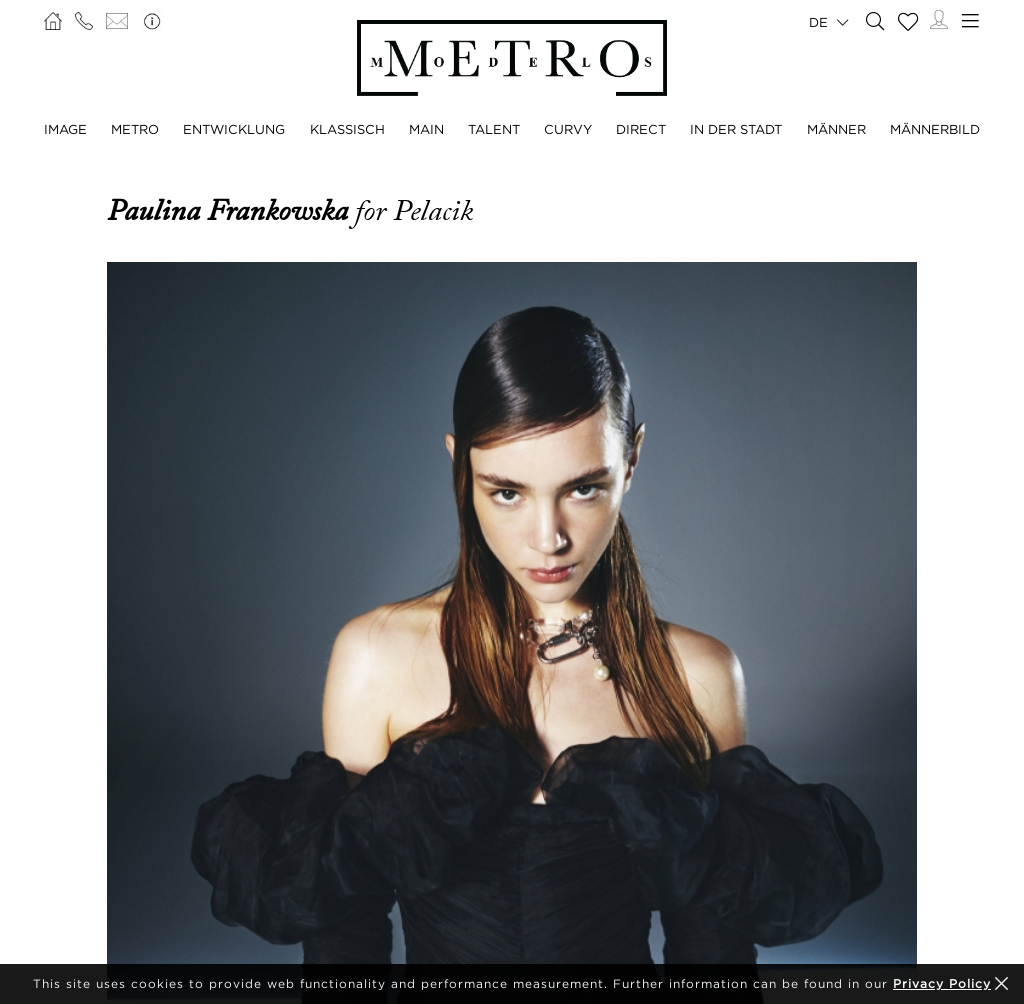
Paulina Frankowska (231, 211)
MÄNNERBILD (935, 129)
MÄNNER (836, 129)
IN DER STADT (736, 129)
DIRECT (641, 129)
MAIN (426, 129)
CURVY (568, 129)
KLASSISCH (347, 129)
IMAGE (65, 129)
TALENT (494, 129)
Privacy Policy (942, 983)
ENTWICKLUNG (234, 129)
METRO (135, 129)
